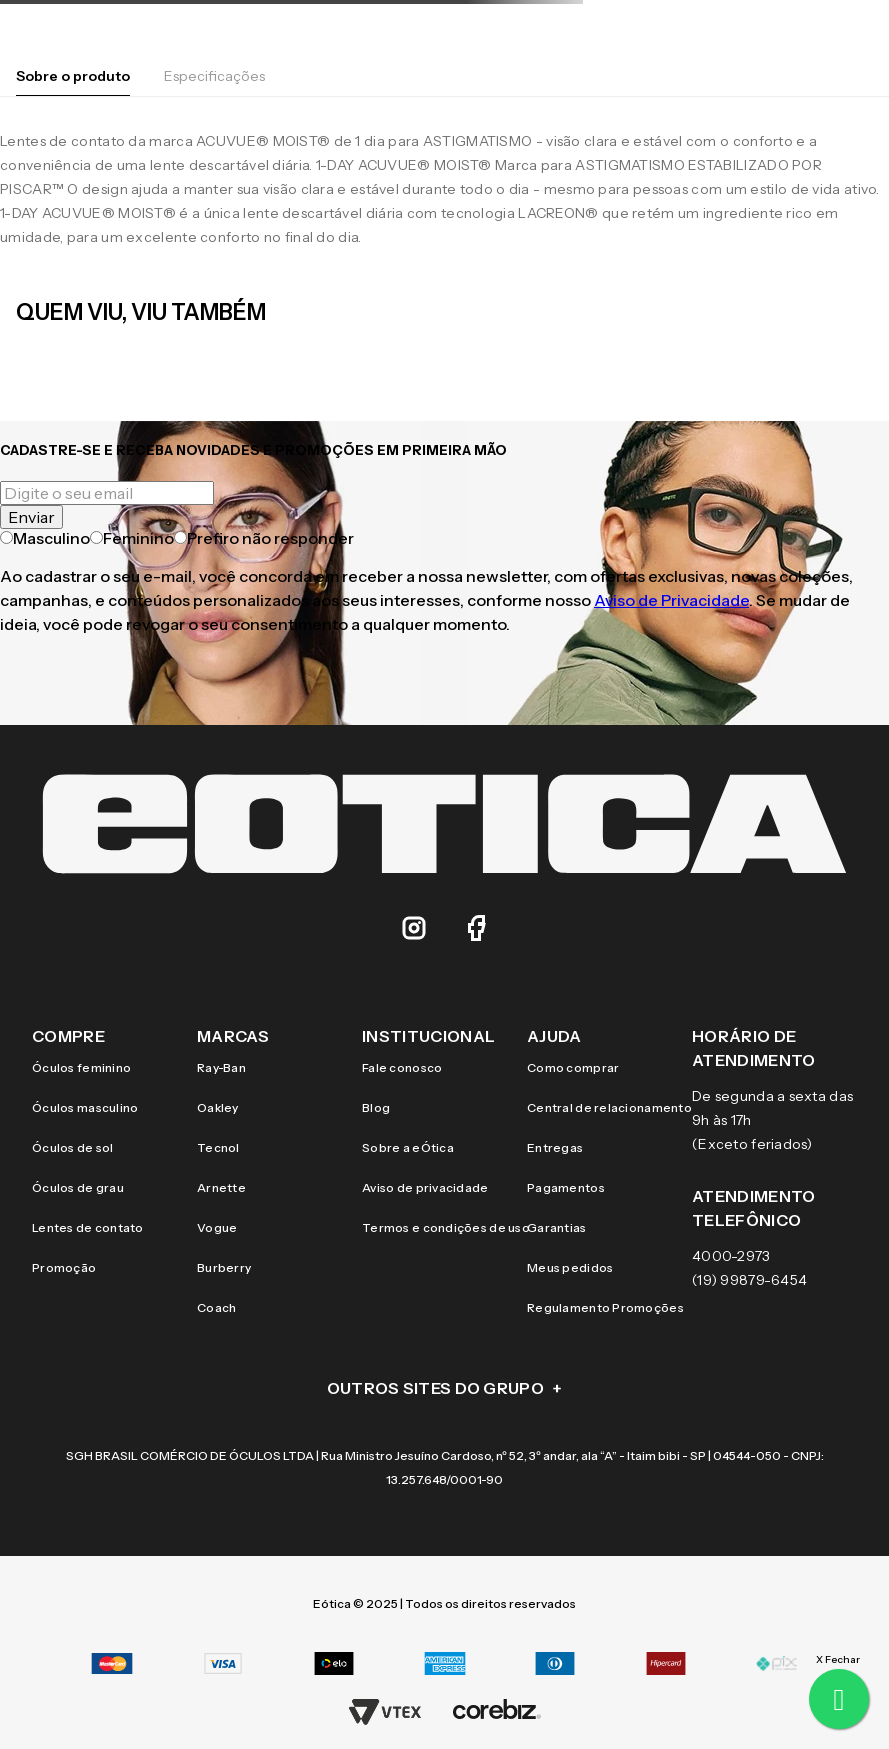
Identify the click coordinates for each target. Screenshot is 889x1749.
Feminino (132, 538)
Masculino (45, 538)
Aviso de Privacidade (671, 600)
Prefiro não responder (264, 538)
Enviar (31, 517)
